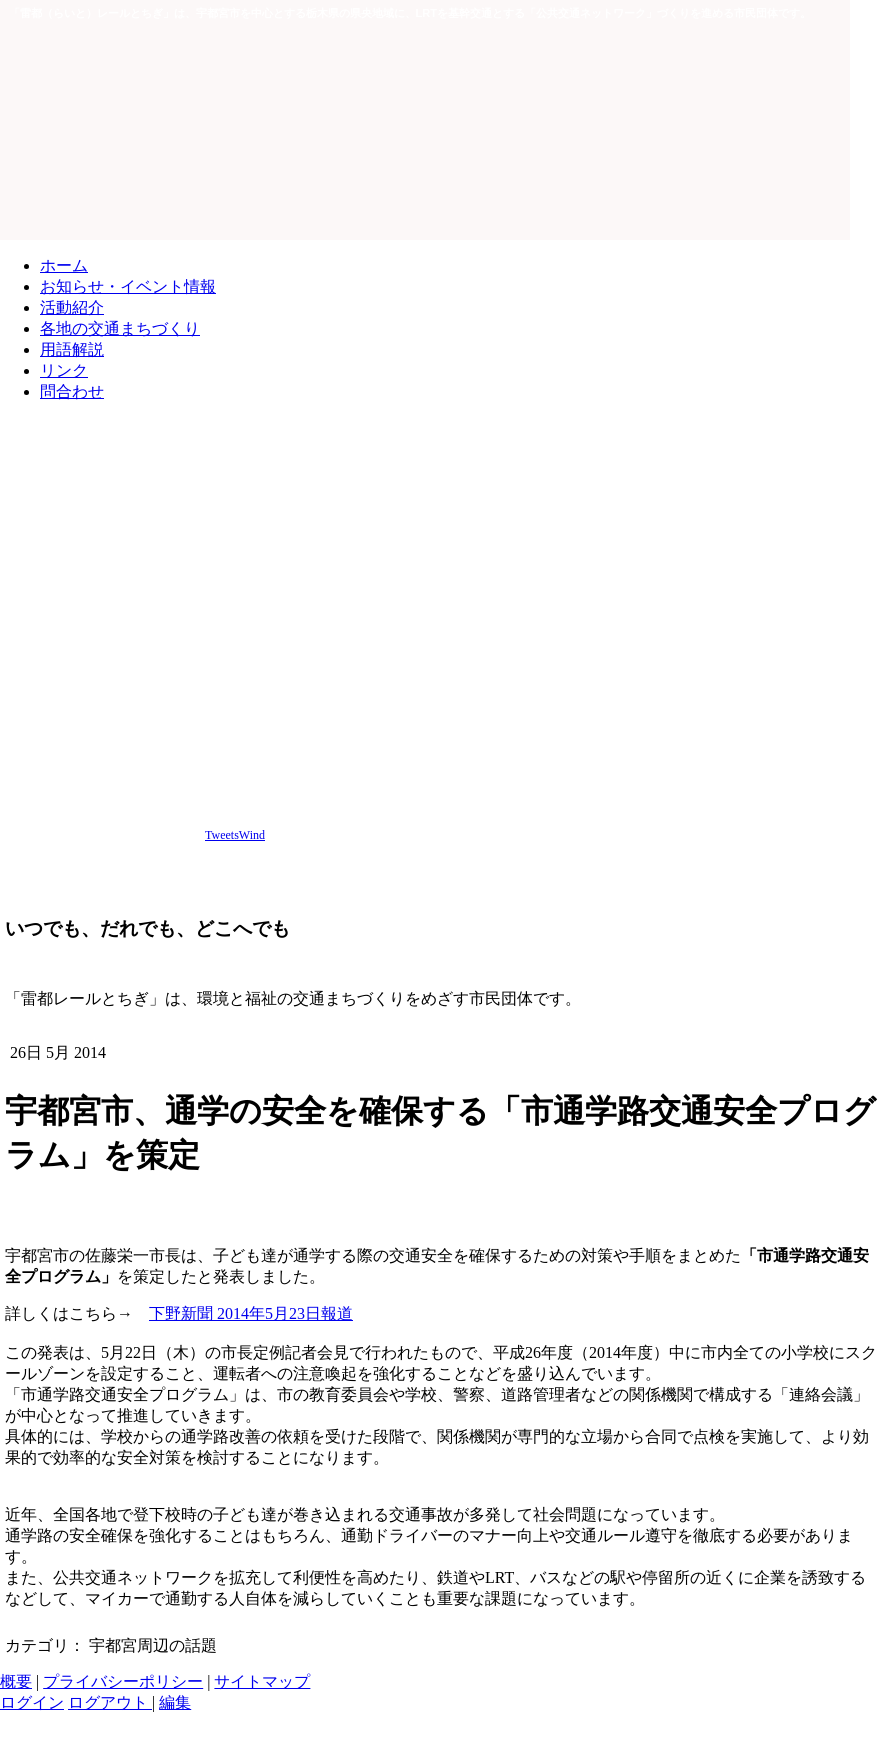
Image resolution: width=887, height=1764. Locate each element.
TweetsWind (235, 835)
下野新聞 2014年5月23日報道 (251, 1313)
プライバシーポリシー (123, 1681)
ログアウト (110, 1702)
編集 (175, 1702)
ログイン (32, 1702)
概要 (16, 1681)
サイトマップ (262, 1681)
